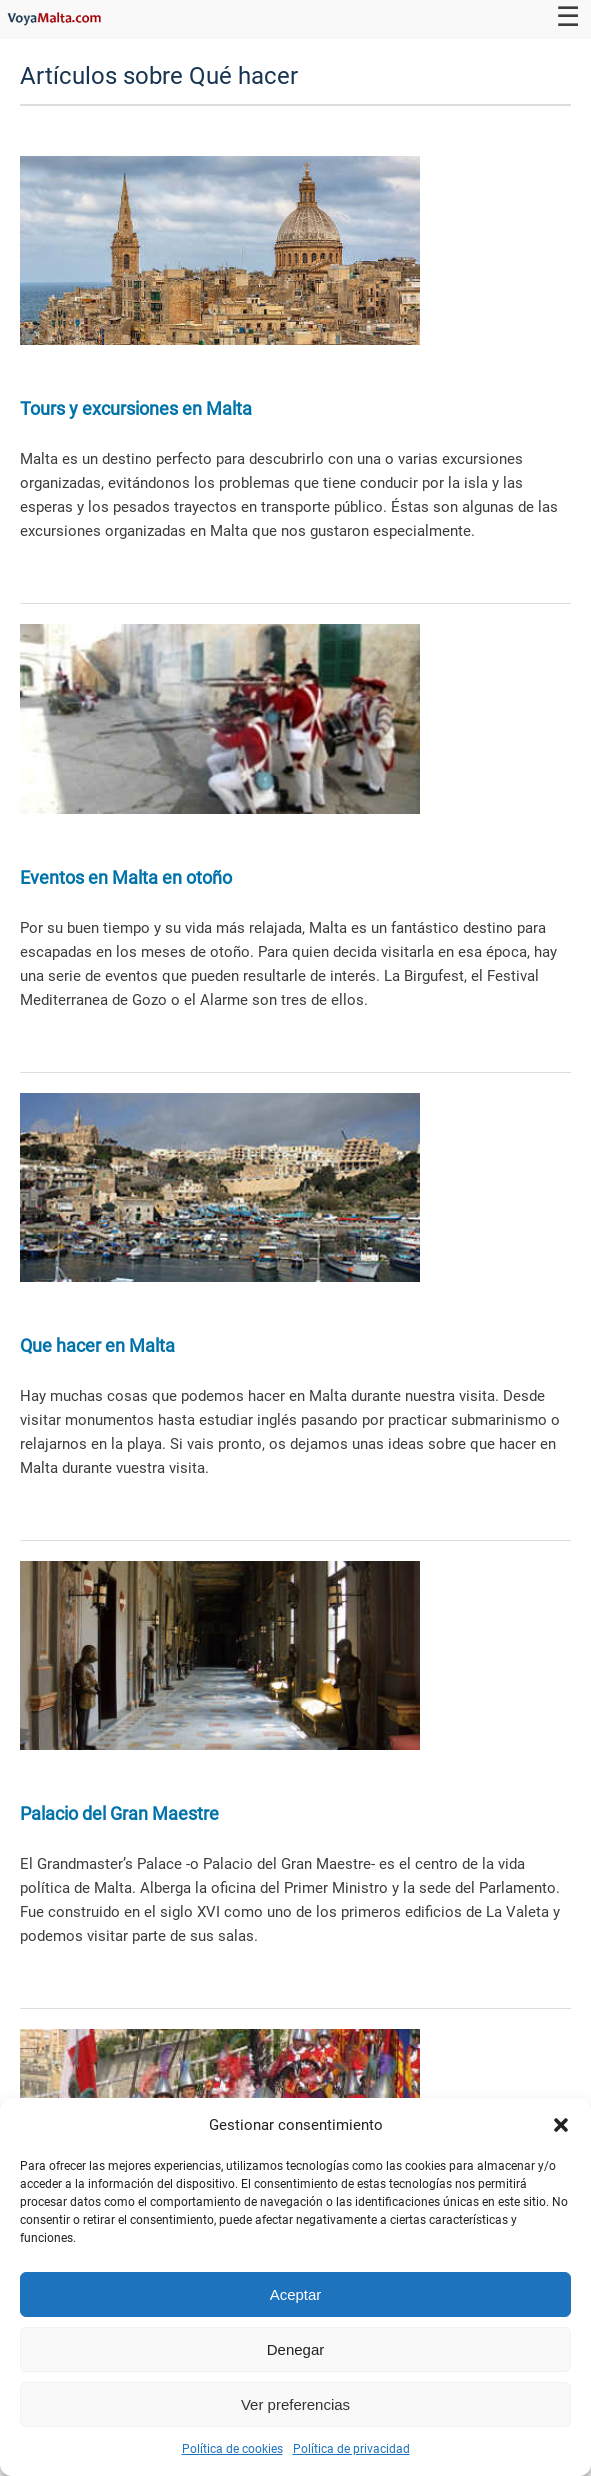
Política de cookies (232, 2449)
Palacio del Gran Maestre (119, 1813)
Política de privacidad (351, 2449)
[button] (561, 2125)
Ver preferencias (295, 2404)
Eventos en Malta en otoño (126, 877)
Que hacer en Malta (97, 1345)
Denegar (296, 2349)
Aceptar (296, 2294)
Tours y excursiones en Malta (136, 408)
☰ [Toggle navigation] (568, 17)
